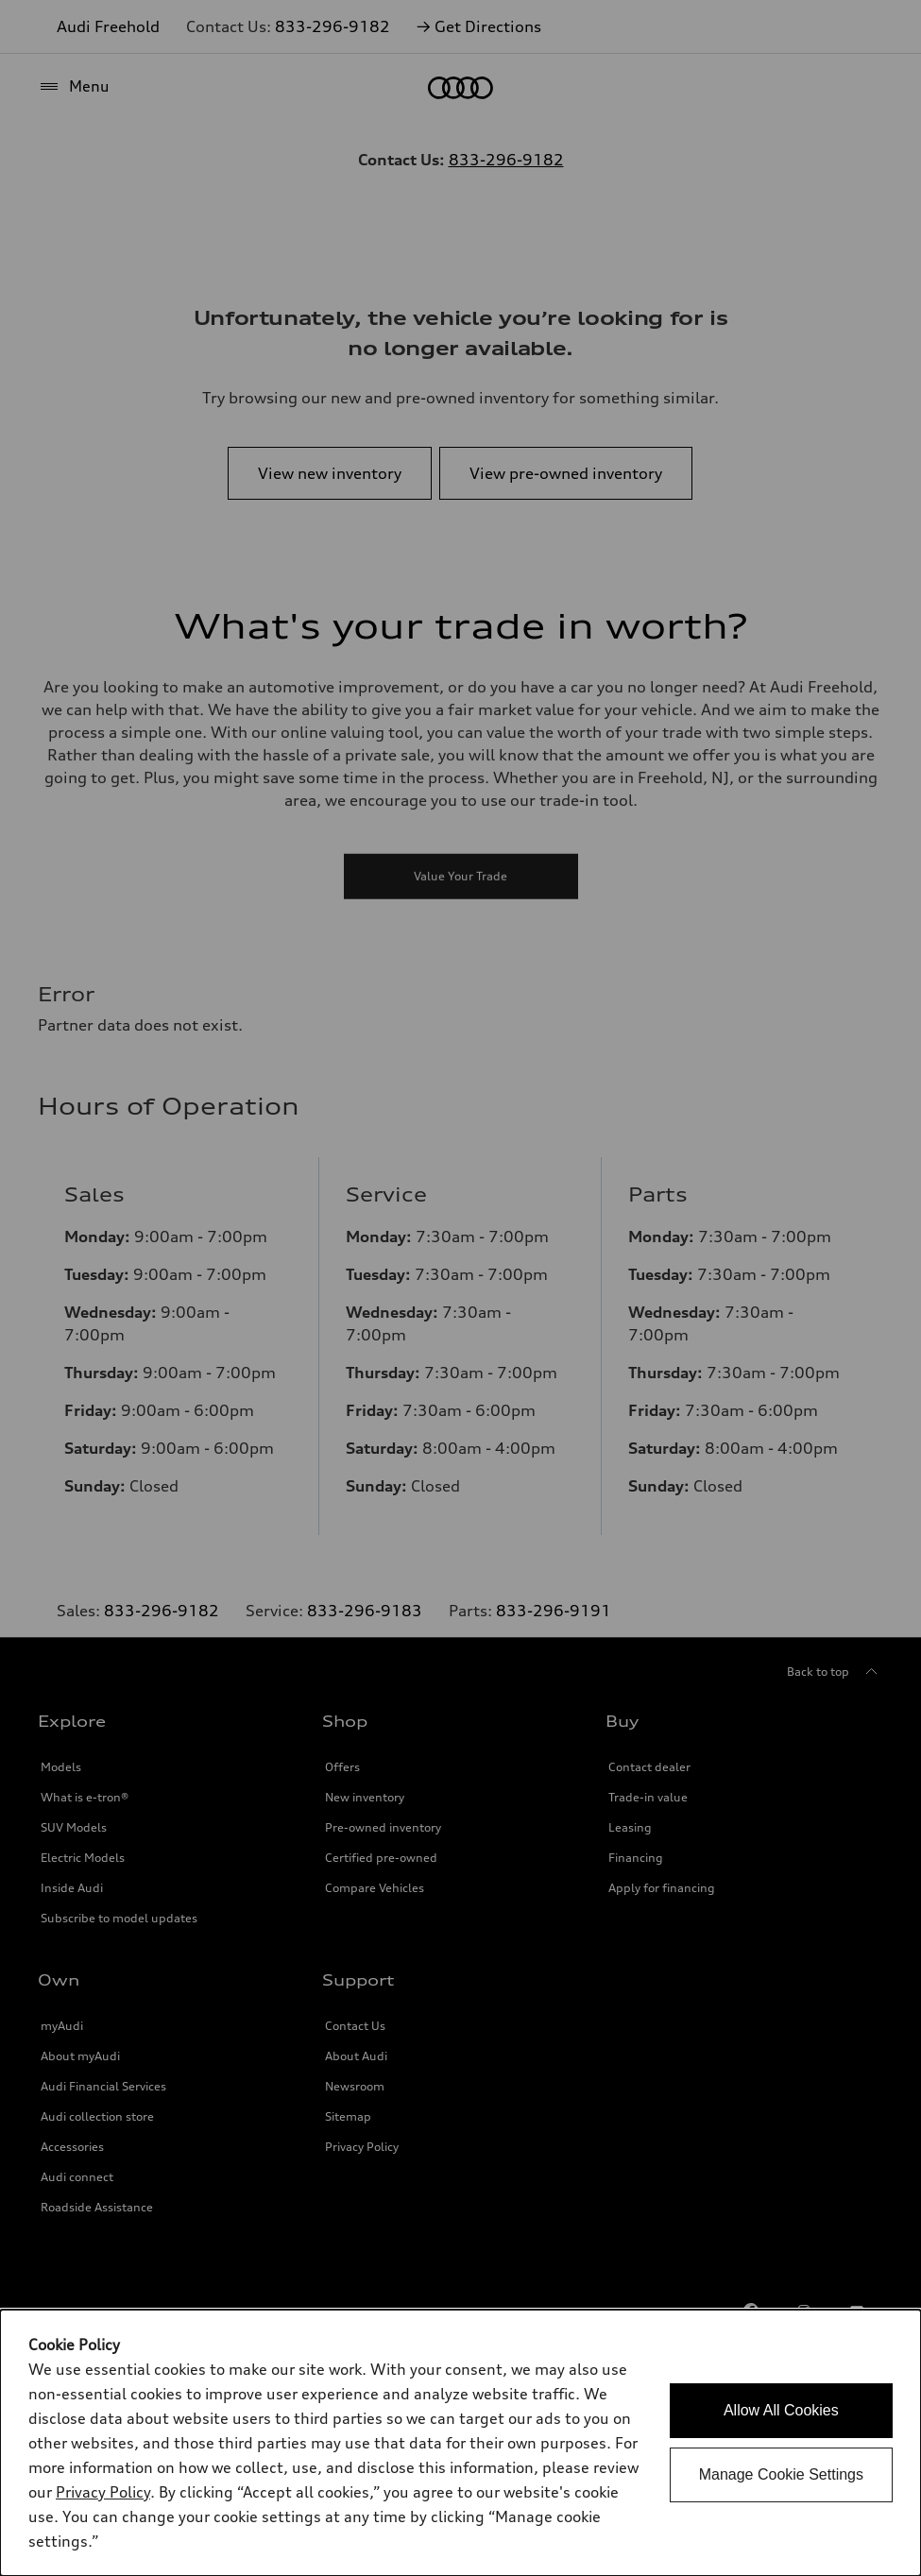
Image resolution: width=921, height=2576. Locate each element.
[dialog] (460, 2443)
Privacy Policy (103, 2491)
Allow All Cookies (781, 2410)
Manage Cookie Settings (781, 2474)
